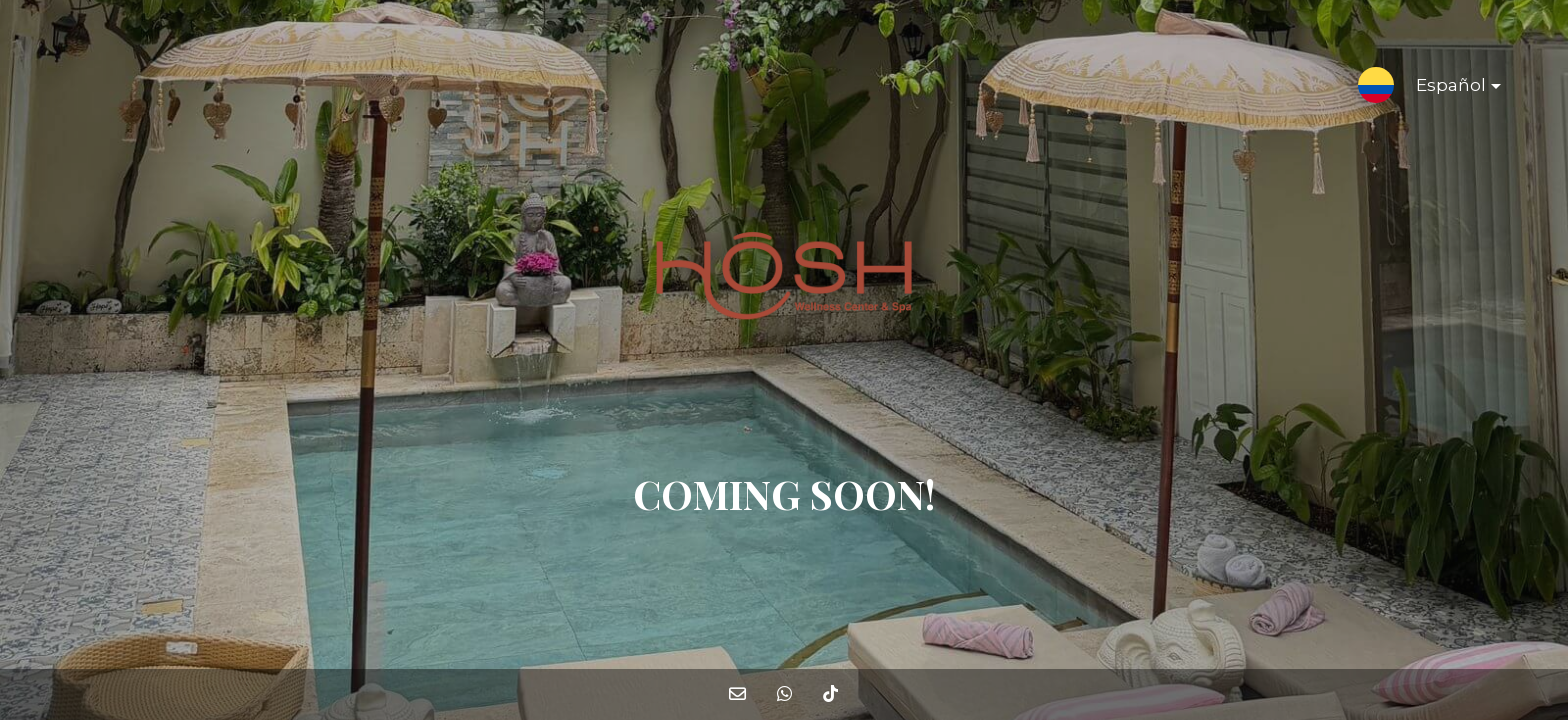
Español (1442, 89)
